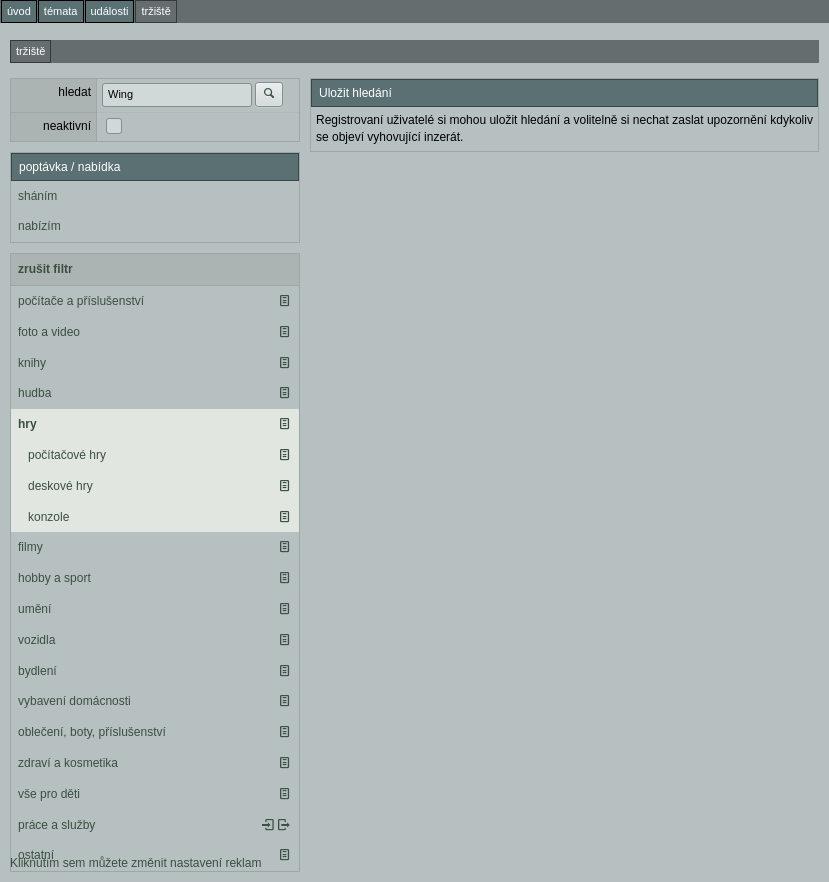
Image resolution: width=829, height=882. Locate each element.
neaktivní (67, 126)
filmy (30, 547)
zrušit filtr (45, 269)
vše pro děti (49, 794)
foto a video (49, 332)
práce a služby (56, 825)
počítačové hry (67, 455)
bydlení (37, 671)
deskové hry (60, 486)
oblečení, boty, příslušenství (92, 732)
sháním (37, 196)
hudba (34, 393)
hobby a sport (54, 578)
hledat (74, 92)
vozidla (36, 640)
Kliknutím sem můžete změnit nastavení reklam (135, 863)
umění (34, 609)
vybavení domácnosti (74, 701)
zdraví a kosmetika (68, 763)
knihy (32, 363)
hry (27, 424)
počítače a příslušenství (81, 301)
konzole (48, 517)
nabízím (39, 226)
